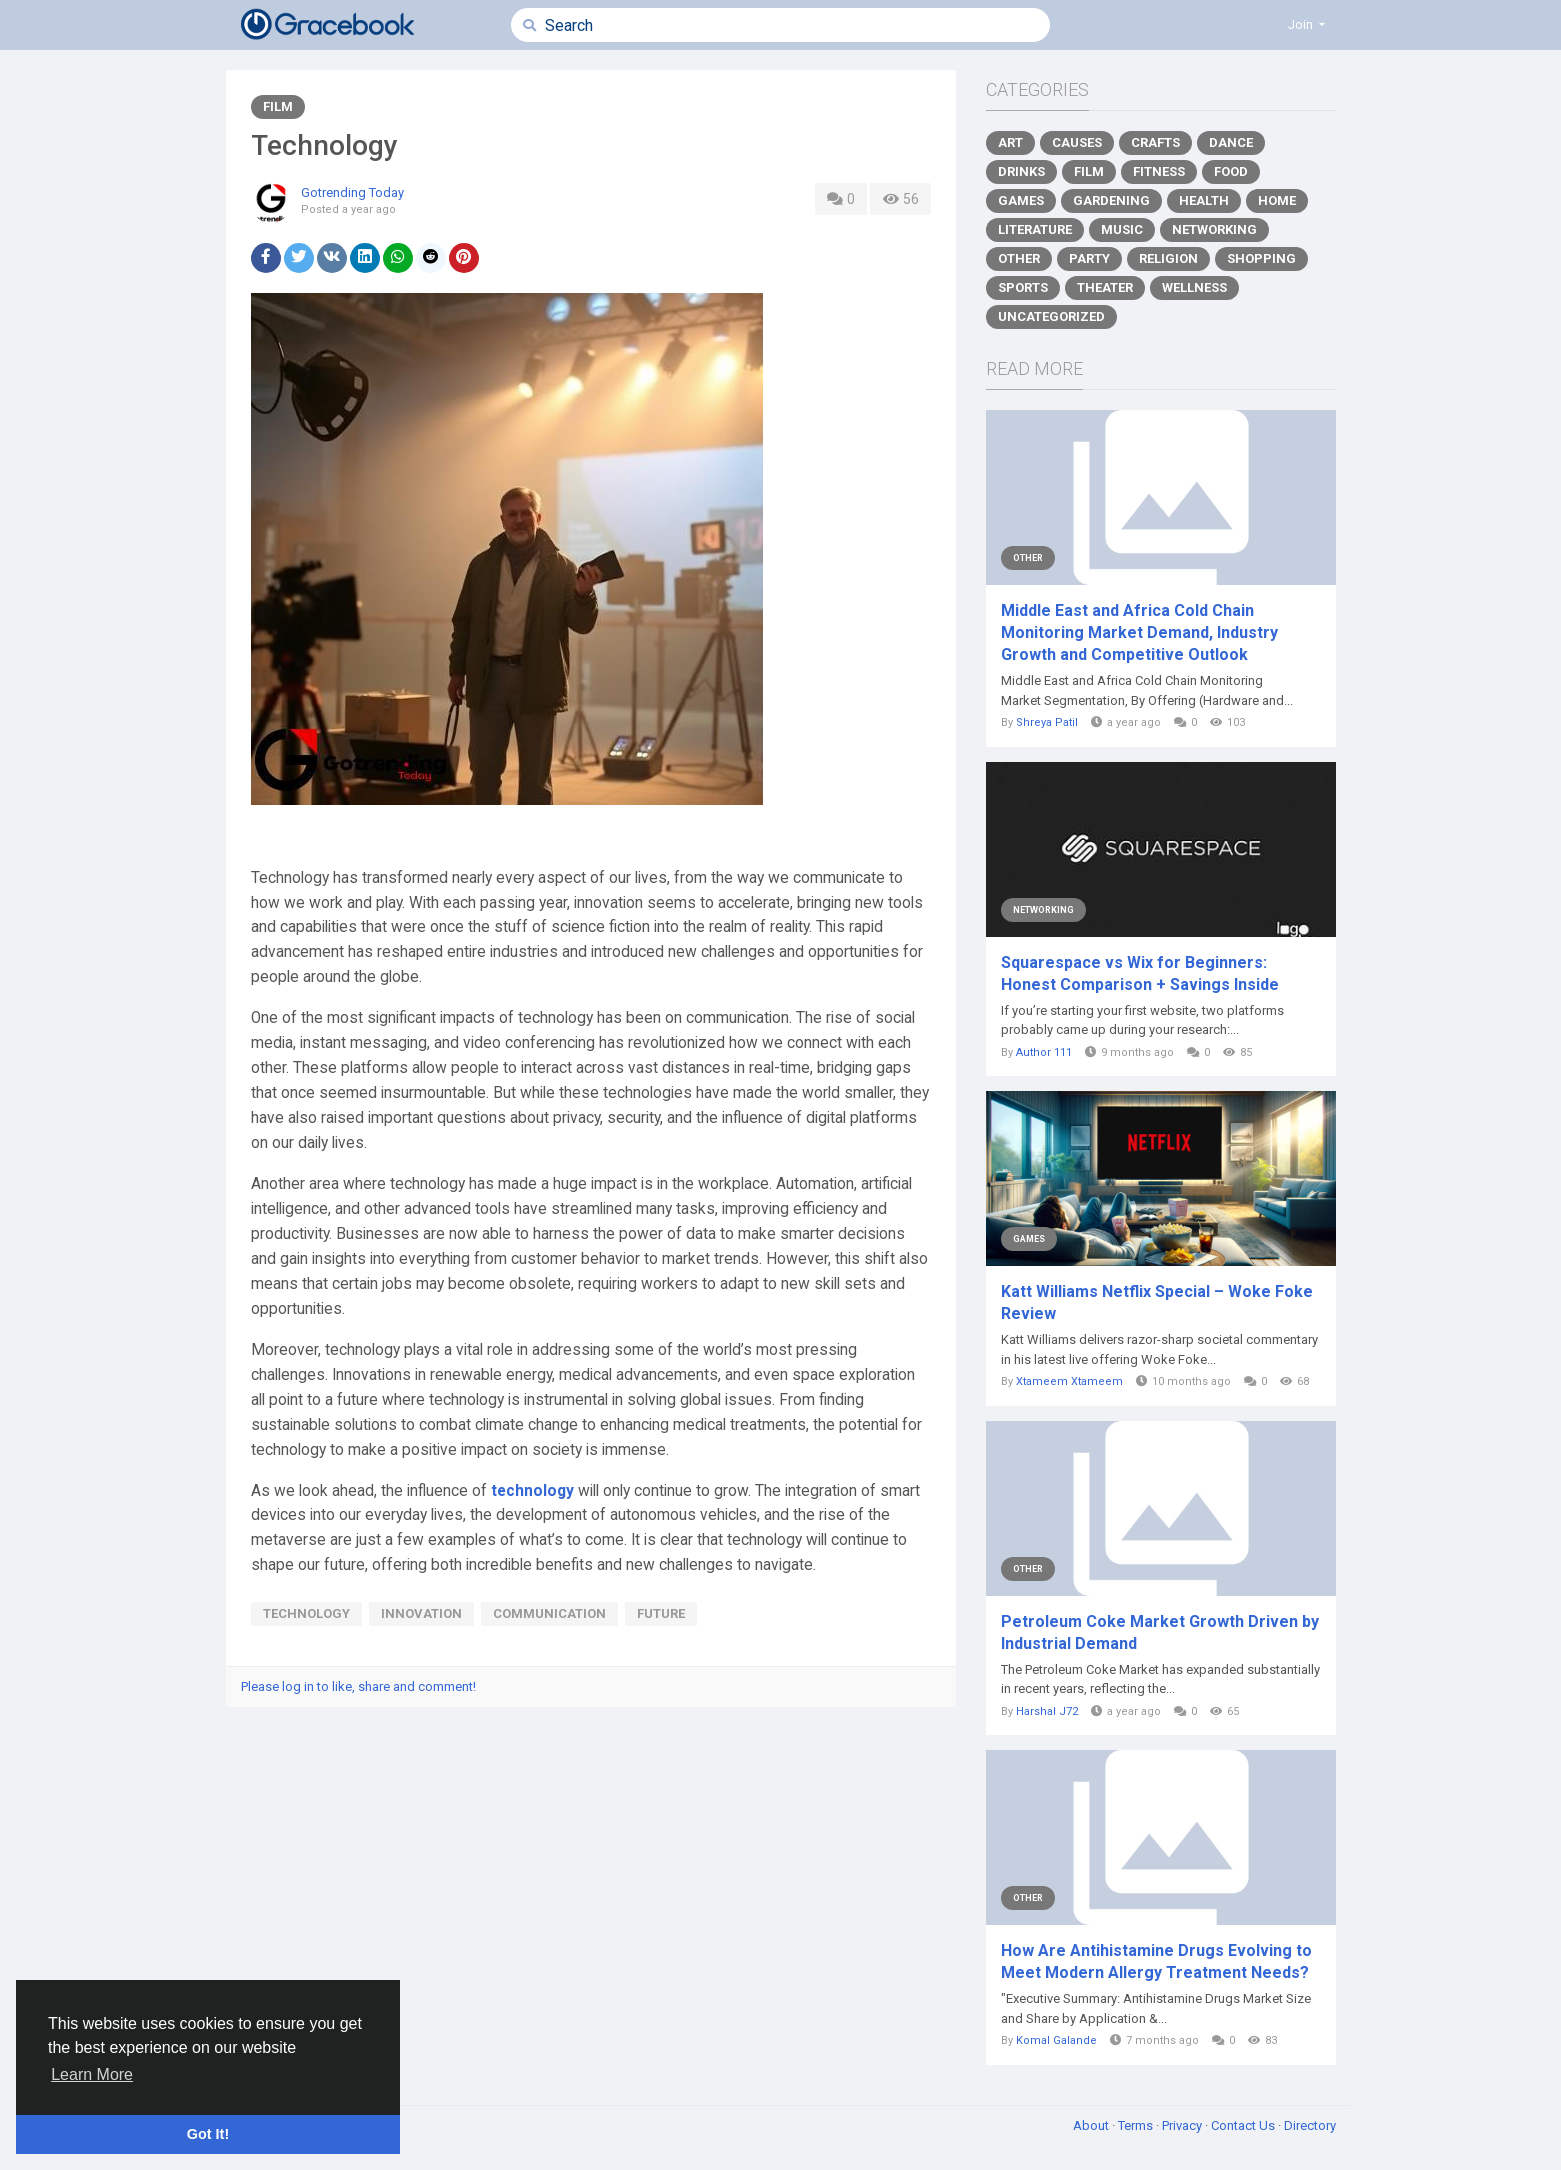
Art (1010, 142)
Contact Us (1244, 2125)
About (1092, 2125)
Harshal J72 (1047, 1711)
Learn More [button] (92, 2074)
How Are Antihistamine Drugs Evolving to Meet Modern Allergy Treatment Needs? (1156, 1961)
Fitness (1159, 171)
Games (1021, 200)
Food (1231, 171)
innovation (421, 1613)
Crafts (1155, 142)
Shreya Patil (1047, 722)
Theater (1105, 287)
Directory (1310, 2125)
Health (1204, 200)
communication (549, 1613)
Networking (1214, 229)
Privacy (1183, 2125)
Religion (1168, 258)
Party (1089, 258)
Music (1122, 229)
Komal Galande (1056, 2040)
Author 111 (1044, 1052)
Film (278, 106)
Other (1019, 258)
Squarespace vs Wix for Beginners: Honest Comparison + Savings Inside (1140, 973)
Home (1277, 200)
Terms (1137, 2125)
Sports (1023, 287)
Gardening (1111, 200)
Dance (1231, 142)
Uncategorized (1051, 316)
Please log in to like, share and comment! (358, 1686)
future (661, 1613)
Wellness (1194, 287)
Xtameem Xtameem (1069, 1381)
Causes (1077, 142)
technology (532, 1491)
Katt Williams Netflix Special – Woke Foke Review (1157, 1302)
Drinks (1021, 171)
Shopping (1261, 258)
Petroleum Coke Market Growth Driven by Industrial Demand (1160, 1632)
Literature (1035, 229)
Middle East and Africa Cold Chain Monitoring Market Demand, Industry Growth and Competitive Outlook (1139, 632)
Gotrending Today (352, 192)
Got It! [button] (208, 2134)
